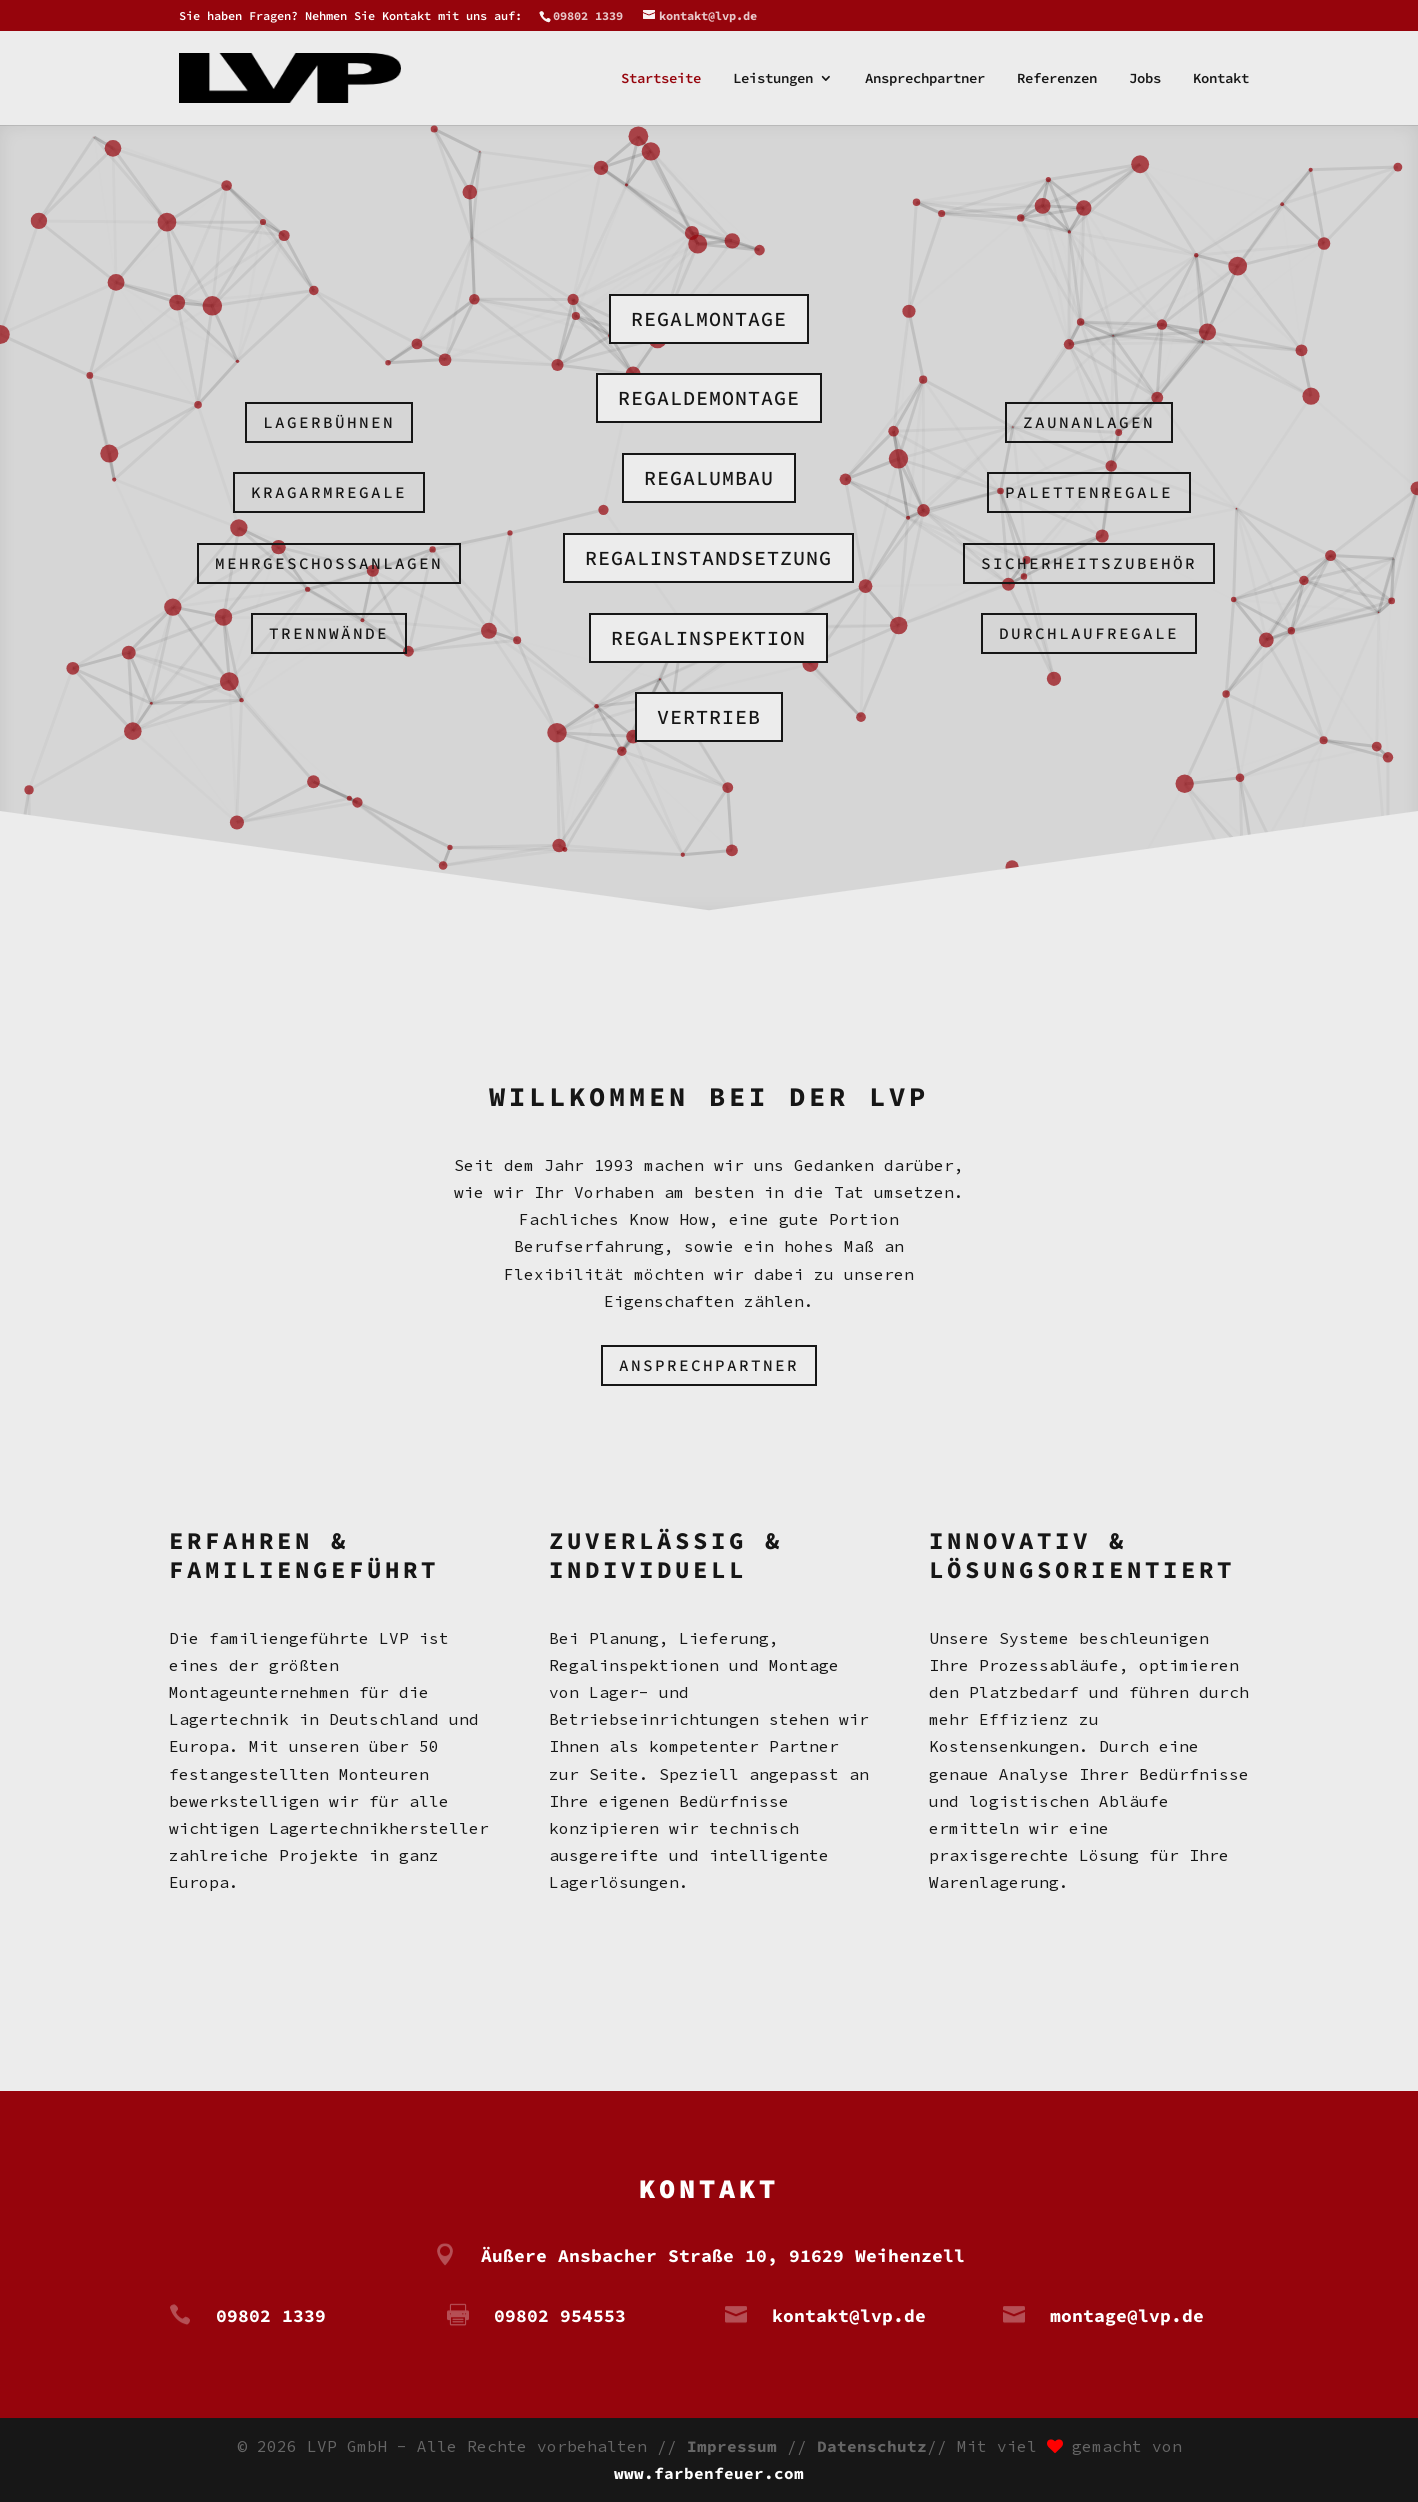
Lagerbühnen (329, 422)
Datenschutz (872, 2446)
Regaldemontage (709, 397)
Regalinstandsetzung (708, 557)
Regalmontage (709, 318)
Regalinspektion (708, 637)
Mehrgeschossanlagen (329, 563)
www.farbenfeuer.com (709, 2473)
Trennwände (329, 633)
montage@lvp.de (1127, 2315)
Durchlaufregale (1089, 633)
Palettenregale (1089, 492)
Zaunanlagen (1089, 422)
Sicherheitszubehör (1089, 563)
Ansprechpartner (709, 1365)
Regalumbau (709, 477)
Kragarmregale (329, 492)
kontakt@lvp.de (849, 2315)
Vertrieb (709, 716)
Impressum (732, 2446)
